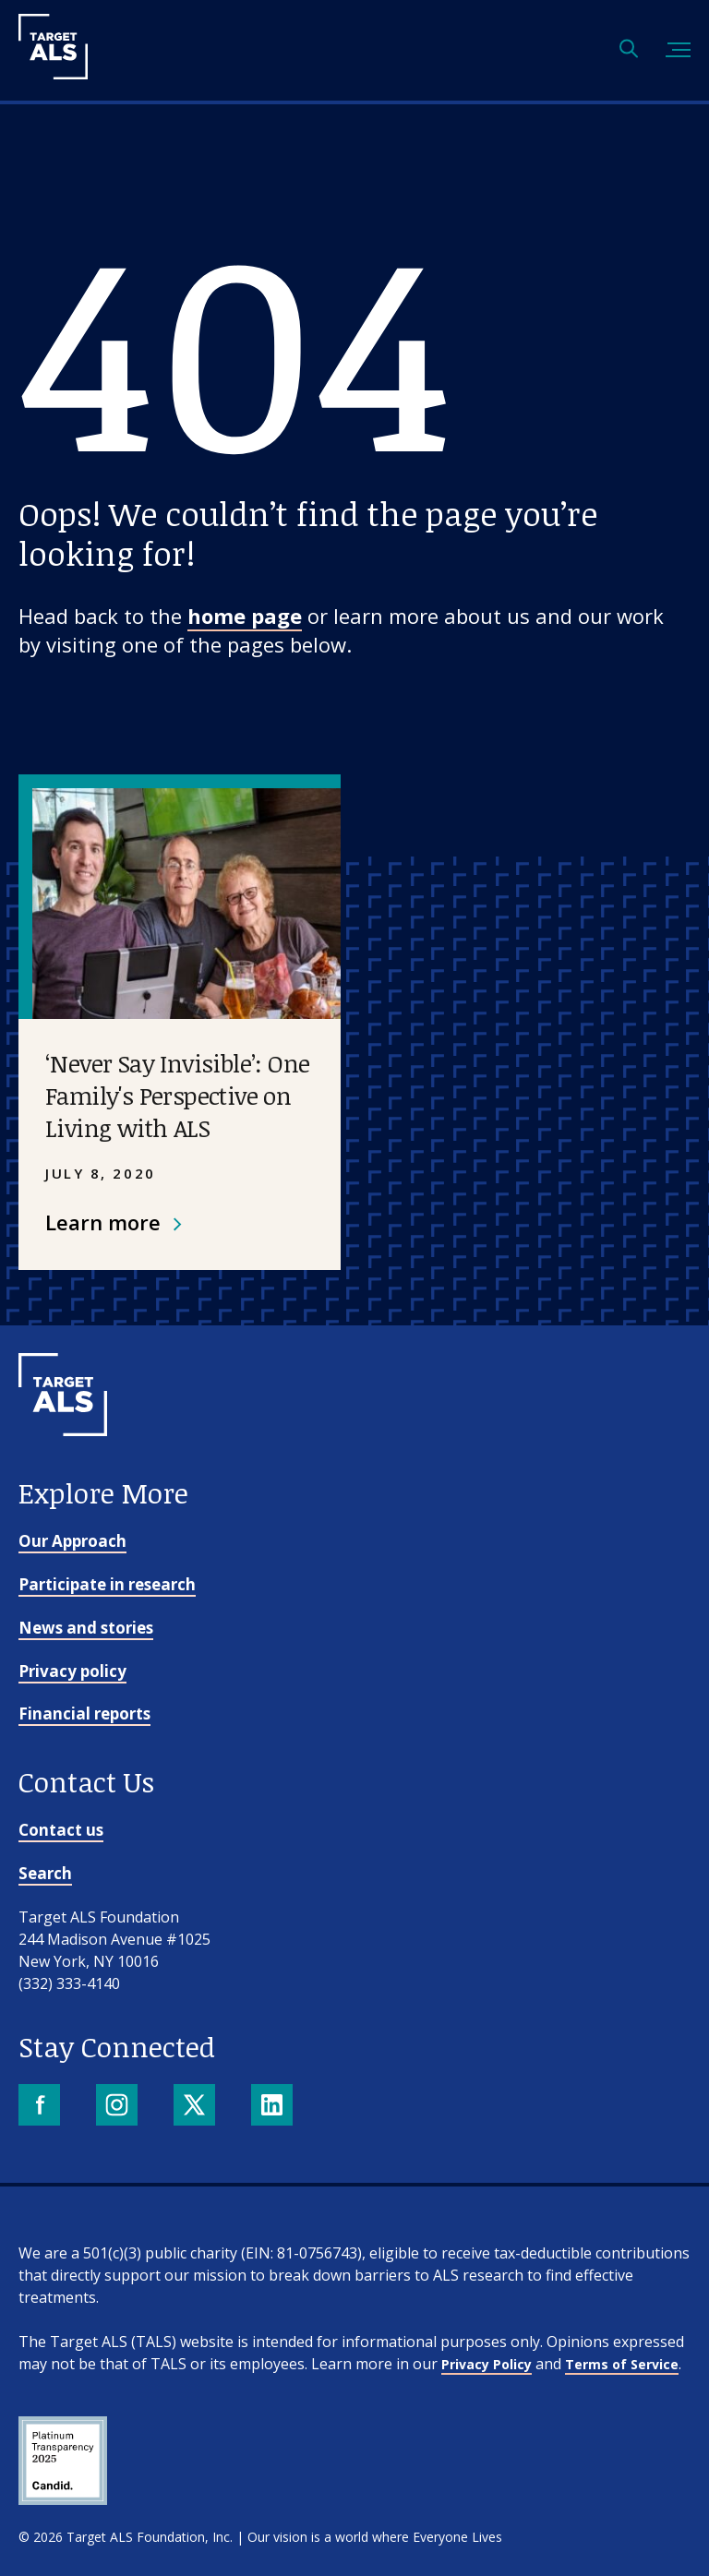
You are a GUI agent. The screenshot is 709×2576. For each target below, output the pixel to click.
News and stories (85, 1627)
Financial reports (84, 1713)
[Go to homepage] (62, 1467)
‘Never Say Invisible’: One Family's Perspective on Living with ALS (177, 1095)
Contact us (60, 1829)
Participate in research (107, 1584)
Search (45, 1873)
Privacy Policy (486, 2364)
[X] (196, 2106)
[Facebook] (41, 2106)
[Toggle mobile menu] (678, 50)
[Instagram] (118, 2106)
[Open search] (628, 50)
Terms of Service (622, 2364)
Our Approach (72, 1541)
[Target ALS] (53, 73)
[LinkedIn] (273, 2106)
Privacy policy (72, 1671)
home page (244, 615)
